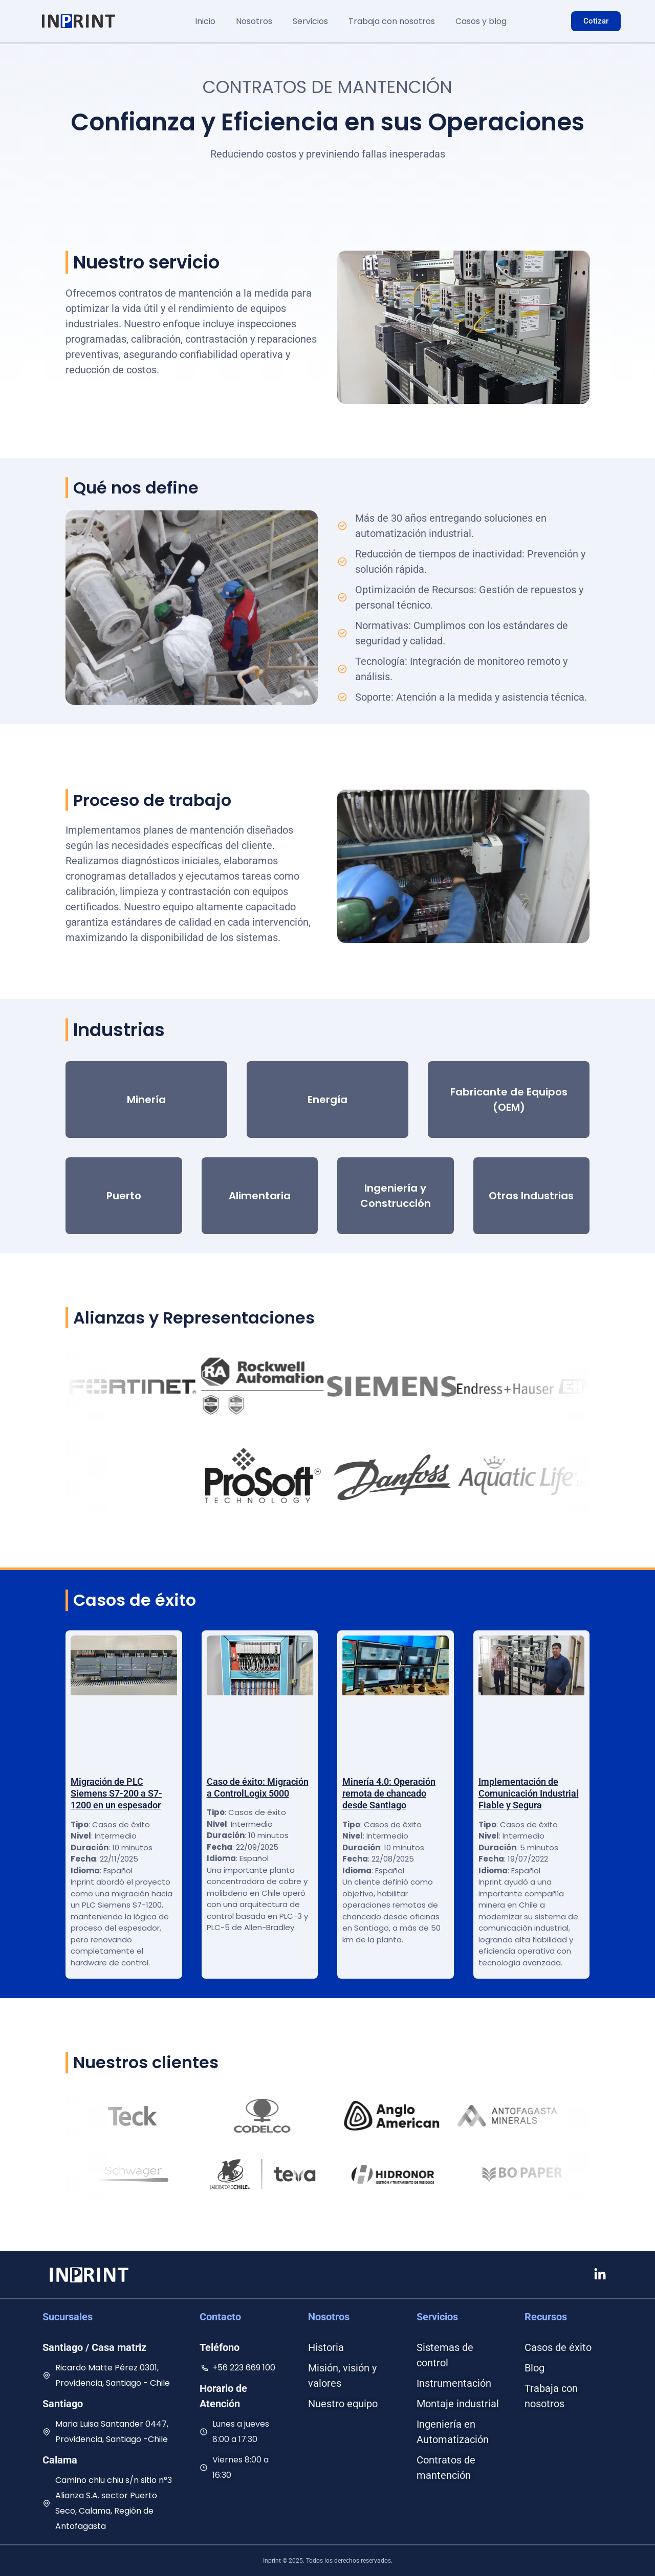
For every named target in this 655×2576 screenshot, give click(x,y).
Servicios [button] (310, 21)
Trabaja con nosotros (391, 21)
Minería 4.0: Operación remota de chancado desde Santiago (388, 1793)
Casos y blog (481, 21)
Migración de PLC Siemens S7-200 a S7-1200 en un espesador (116, 1793)
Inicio (205, 21)
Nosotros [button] (254, 21)
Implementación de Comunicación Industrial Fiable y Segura (528, 1793)
